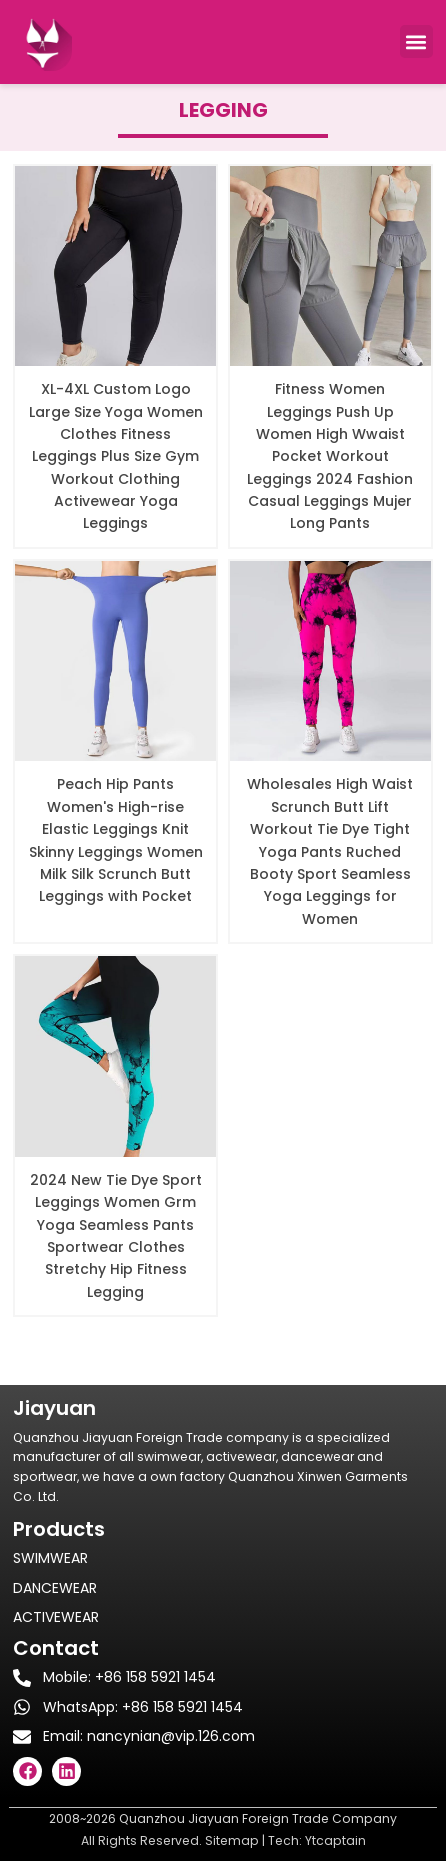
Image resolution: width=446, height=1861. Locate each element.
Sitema (227, 1840)
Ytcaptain (335, 1840)
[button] (416, 41)
